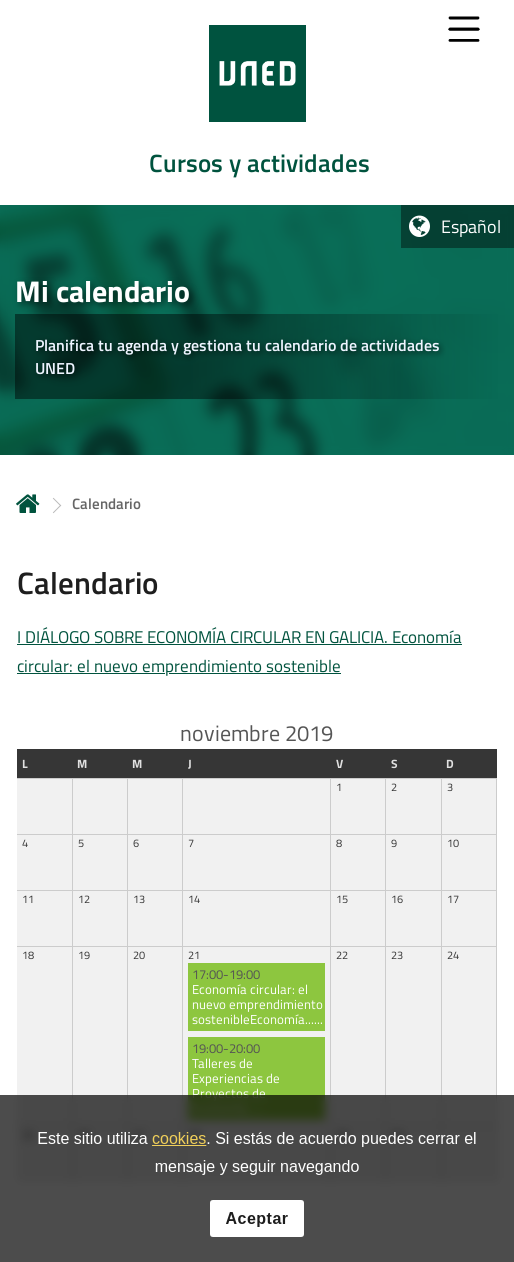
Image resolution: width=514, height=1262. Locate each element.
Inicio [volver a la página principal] (28, 503)
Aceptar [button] (256, 1223)
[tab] (257, 102)
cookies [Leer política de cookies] (179, 1144)
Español (471, 226)
